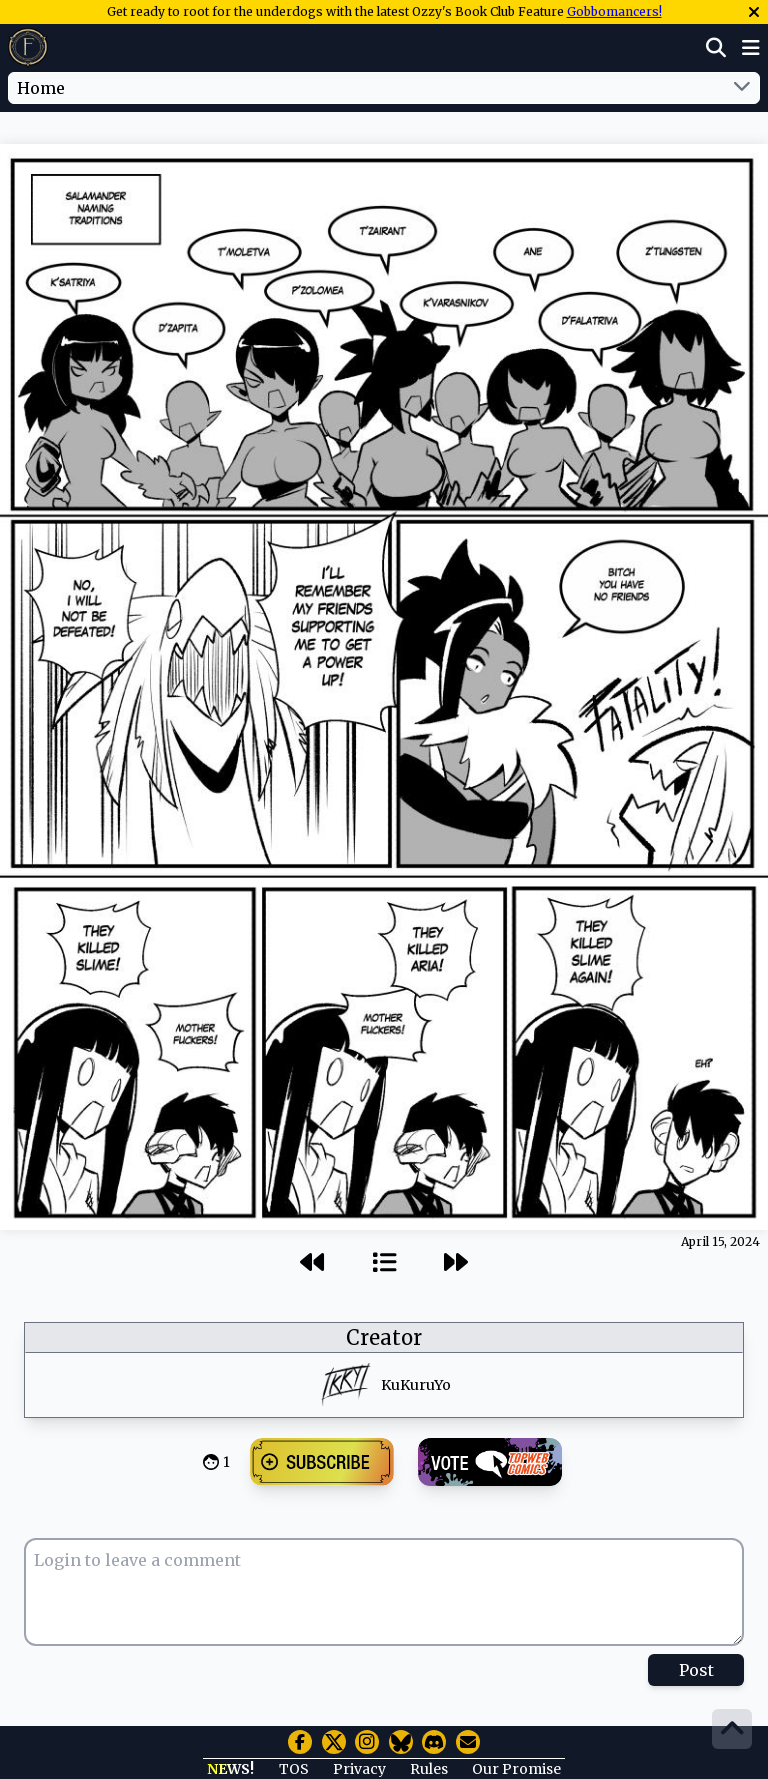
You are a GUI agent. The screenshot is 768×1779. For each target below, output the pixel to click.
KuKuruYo (416, 1385)
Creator (384, 1337)
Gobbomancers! (614, 11)
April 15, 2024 (720, 1241)
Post (696, 1670)
